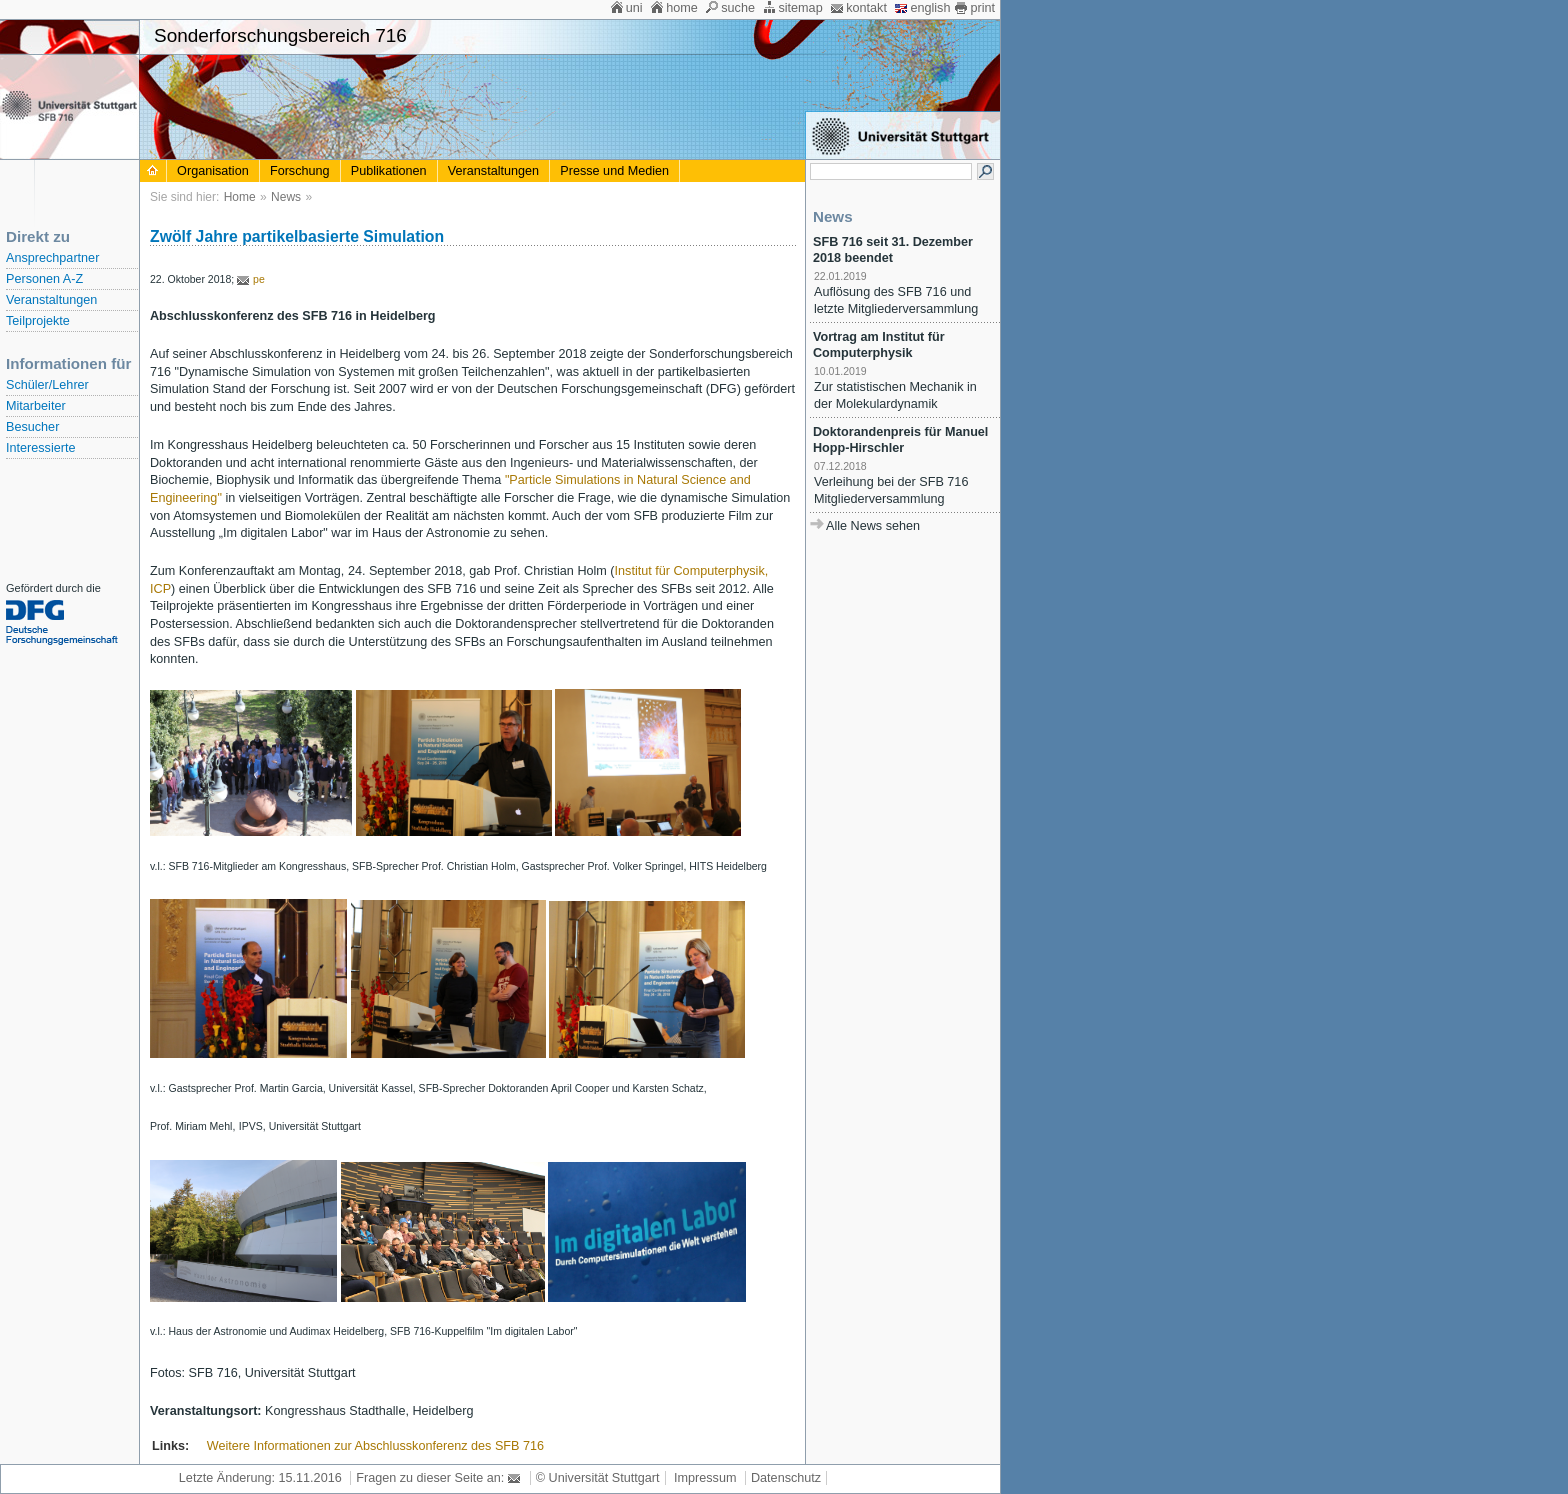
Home (240, 197)
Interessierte (40, 448)
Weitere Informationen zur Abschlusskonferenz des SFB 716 (375, 1446)
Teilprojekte (38, 321)
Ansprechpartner (52, 258)
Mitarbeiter (36, 406)
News (286, 197)
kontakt (866, 8)
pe (259, 279)
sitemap (800, 8)
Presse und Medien (614, 171)
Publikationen (389, 171)
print (982, 8)
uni (634, 8)
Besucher (32, 427)
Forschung (300, 171)
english (930, 8)
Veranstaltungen (51, 300)
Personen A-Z (44, 279)
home (682, 8)
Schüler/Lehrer (47, 385)
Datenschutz (786, 1478)
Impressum (705, 1478)
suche (738, 8)
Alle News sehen (873, 526)
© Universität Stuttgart (598, 1478)
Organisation (213, 171)
